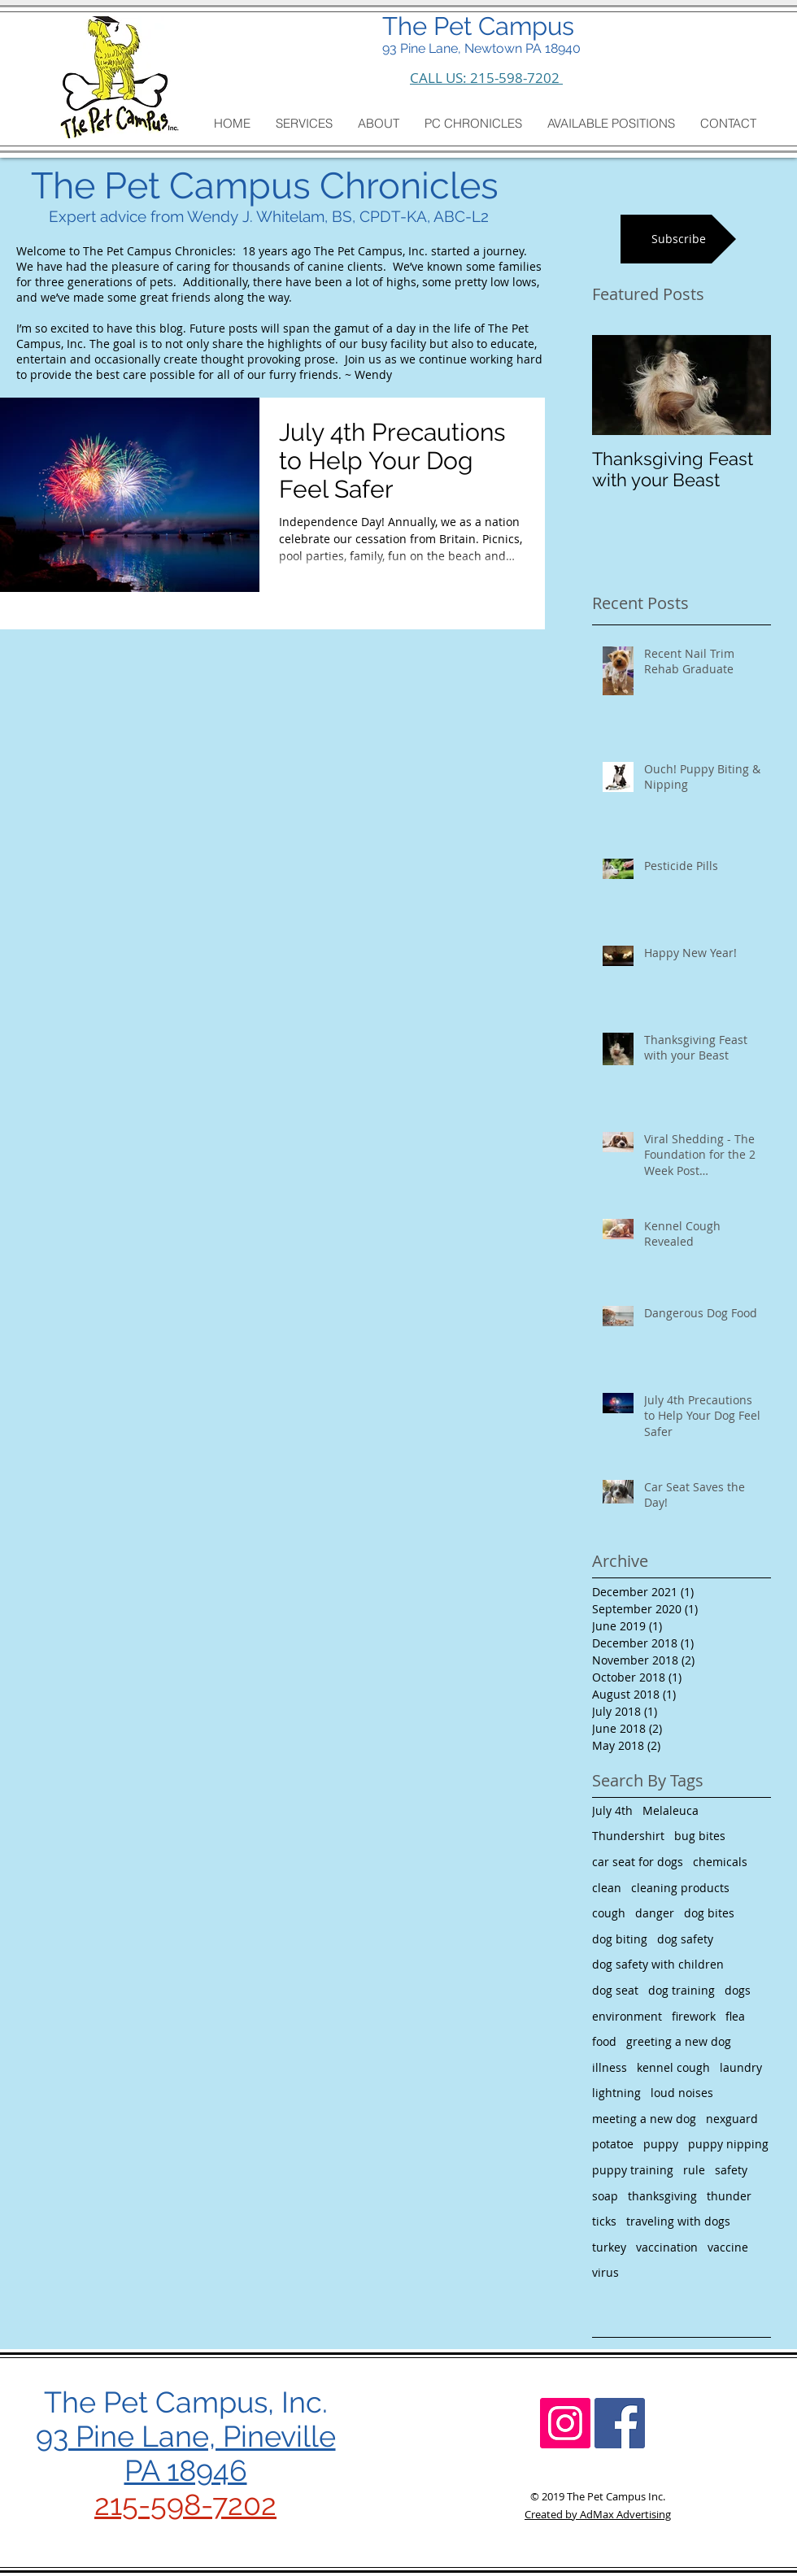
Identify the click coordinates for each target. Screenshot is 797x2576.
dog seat (615, 1990)
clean (606, 1887)
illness (609, 2067)
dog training (681, 1990)
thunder (729, 2196)
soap (605, 2196)
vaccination (667, 2247)
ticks (604, 2221)
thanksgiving (662, 2196)
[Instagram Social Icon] (565, 2423)
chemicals (720, 1861)
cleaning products (680, 1887)
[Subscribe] (678, 239)
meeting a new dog (644, 2118)
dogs (738, 1990)
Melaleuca (670, 1810)
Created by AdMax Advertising (598, 2514)
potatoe (613, 2144)
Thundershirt (628, 1835)
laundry (741, 2067)
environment (627, 2016)
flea (735, 2016)
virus (605, 2272)
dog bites (709, 1913)
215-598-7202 (185, 2504)
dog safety (685, 1939)
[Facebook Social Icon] (619, 2423)
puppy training (632, 2170)
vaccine (728, 2247)
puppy (660, 2144)
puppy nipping (728, 2144)
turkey (609, 2247)
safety (731, 2170)
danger (654, 1913)
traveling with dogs (678, 2221)
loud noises (682, 2092)
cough (608, 1913)
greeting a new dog (678, 2041)
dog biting (619, 1939)
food (604, 2041)
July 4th (612, 1810)
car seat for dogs (637, 1861)
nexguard (732, 2118)
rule (694, 2170)
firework (694, 2016)
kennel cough (673, 2067)
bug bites (699, 1835)
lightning (616, 2092)
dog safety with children (658, 1964)
